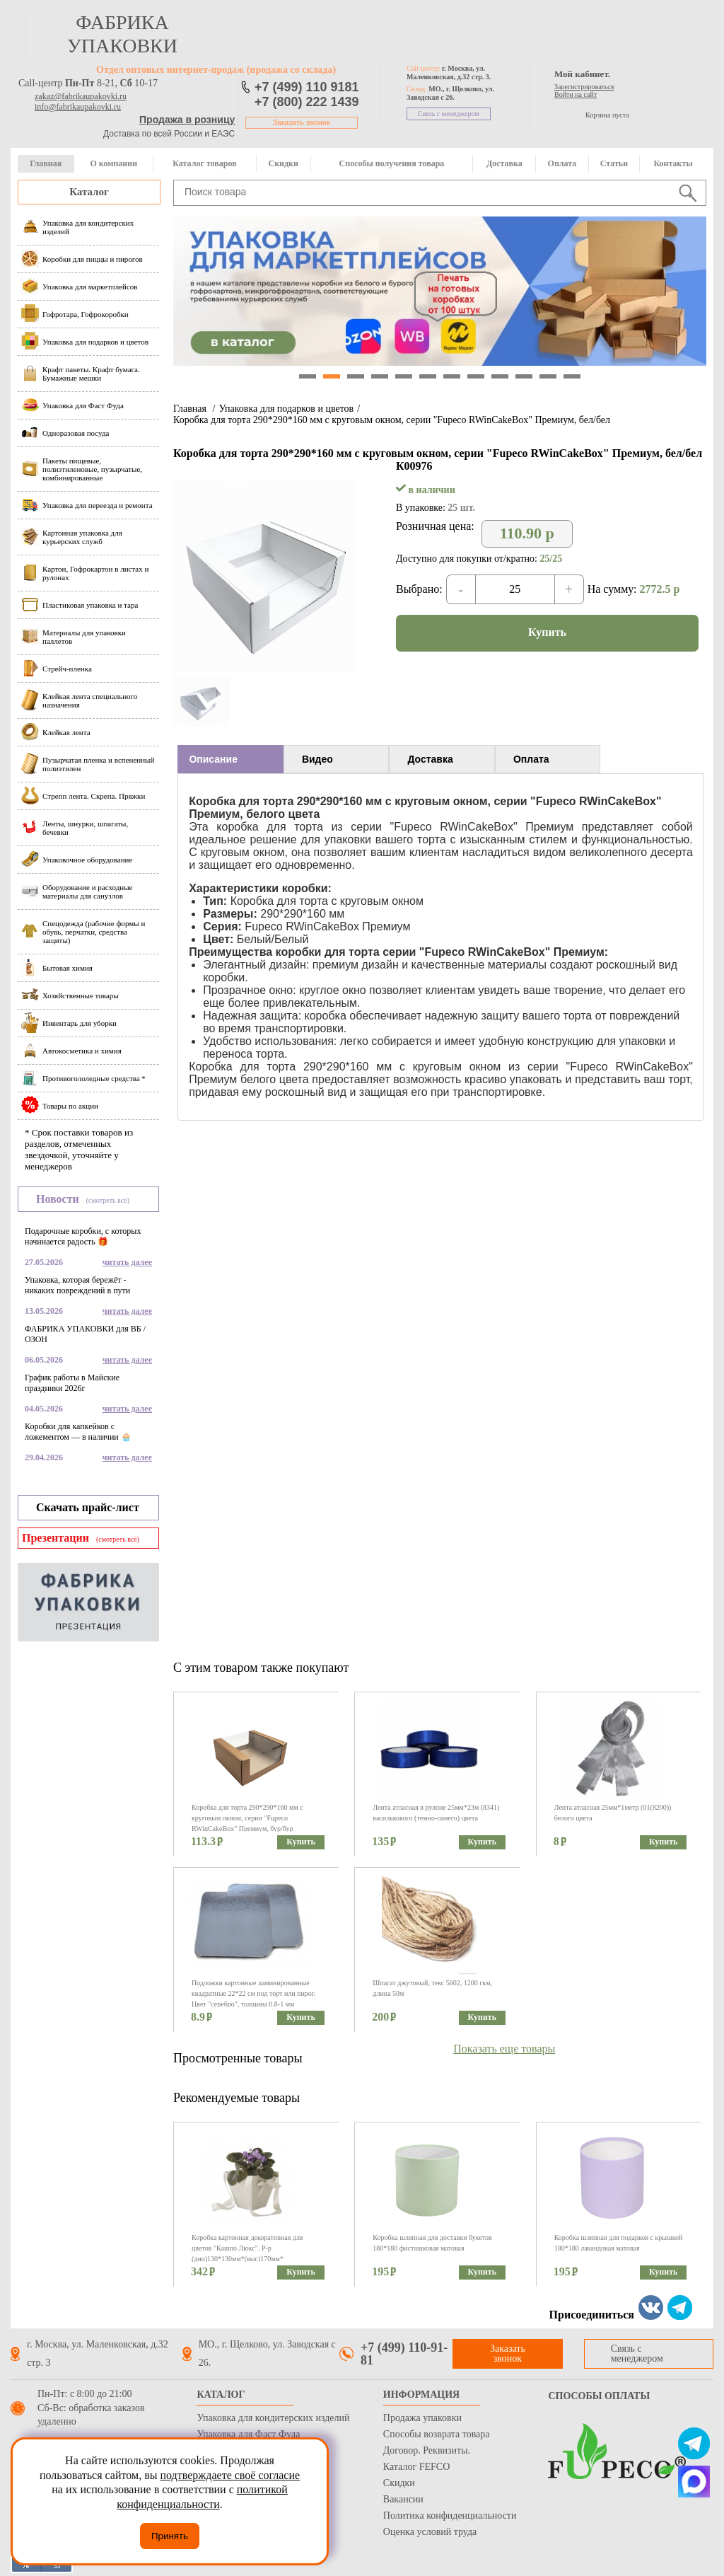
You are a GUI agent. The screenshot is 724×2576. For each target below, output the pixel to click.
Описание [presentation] (213, 759)
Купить (547, 632)
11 (547, 376)
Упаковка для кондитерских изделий (273, 2418)
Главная (46, 163)
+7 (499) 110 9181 (307, 87)
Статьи (614, 163)
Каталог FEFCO (416, 2466)
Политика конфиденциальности (450, 2515)
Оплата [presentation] (531, 759)
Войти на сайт (575, 94)
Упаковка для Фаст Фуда (248, 2434)
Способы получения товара (392, 163)
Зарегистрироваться (584, 87)
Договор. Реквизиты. (426, 2450)
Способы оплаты (599, 2396)
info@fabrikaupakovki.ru (78, 107)
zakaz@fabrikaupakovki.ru (81, 96)
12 (572, 376)
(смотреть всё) (107, 1200)
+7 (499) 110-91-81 (404, 2354)
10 (523, 376)
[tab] (230, 759)
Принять (169, 2536)
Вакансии (403, 2499)
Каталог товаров (204, 163)
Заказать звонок (301, 123)
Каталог (89, 191)
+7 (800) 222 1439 (307, 102)
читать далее (127, 1262)
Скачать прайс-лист (87, 1507)
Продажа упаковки (422, 2418)
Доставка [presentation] (429, 759)
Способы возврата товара (436, 2434)
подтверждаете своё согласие (230, 2475)
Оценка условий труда (430, 2531)
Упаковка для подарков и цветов (286, 408)
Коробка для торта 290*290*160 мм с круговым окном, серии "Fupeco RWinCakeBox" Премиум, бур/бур (247, 1817)
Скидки (283, 163)
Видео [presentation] (317, 759)
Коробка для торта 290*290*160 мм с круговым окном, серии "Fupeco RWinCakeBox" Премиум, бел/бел (391, 420)
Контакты (672, 163)
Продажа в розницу (187, 119)
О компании (113, 163)
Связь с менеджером (448, 113)
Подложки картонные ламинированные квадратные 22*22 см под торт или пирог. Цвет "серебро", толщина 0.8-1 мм (253, 1993)
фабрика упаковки (122, 34)
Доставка (504, 163)
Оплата (562, 163)
